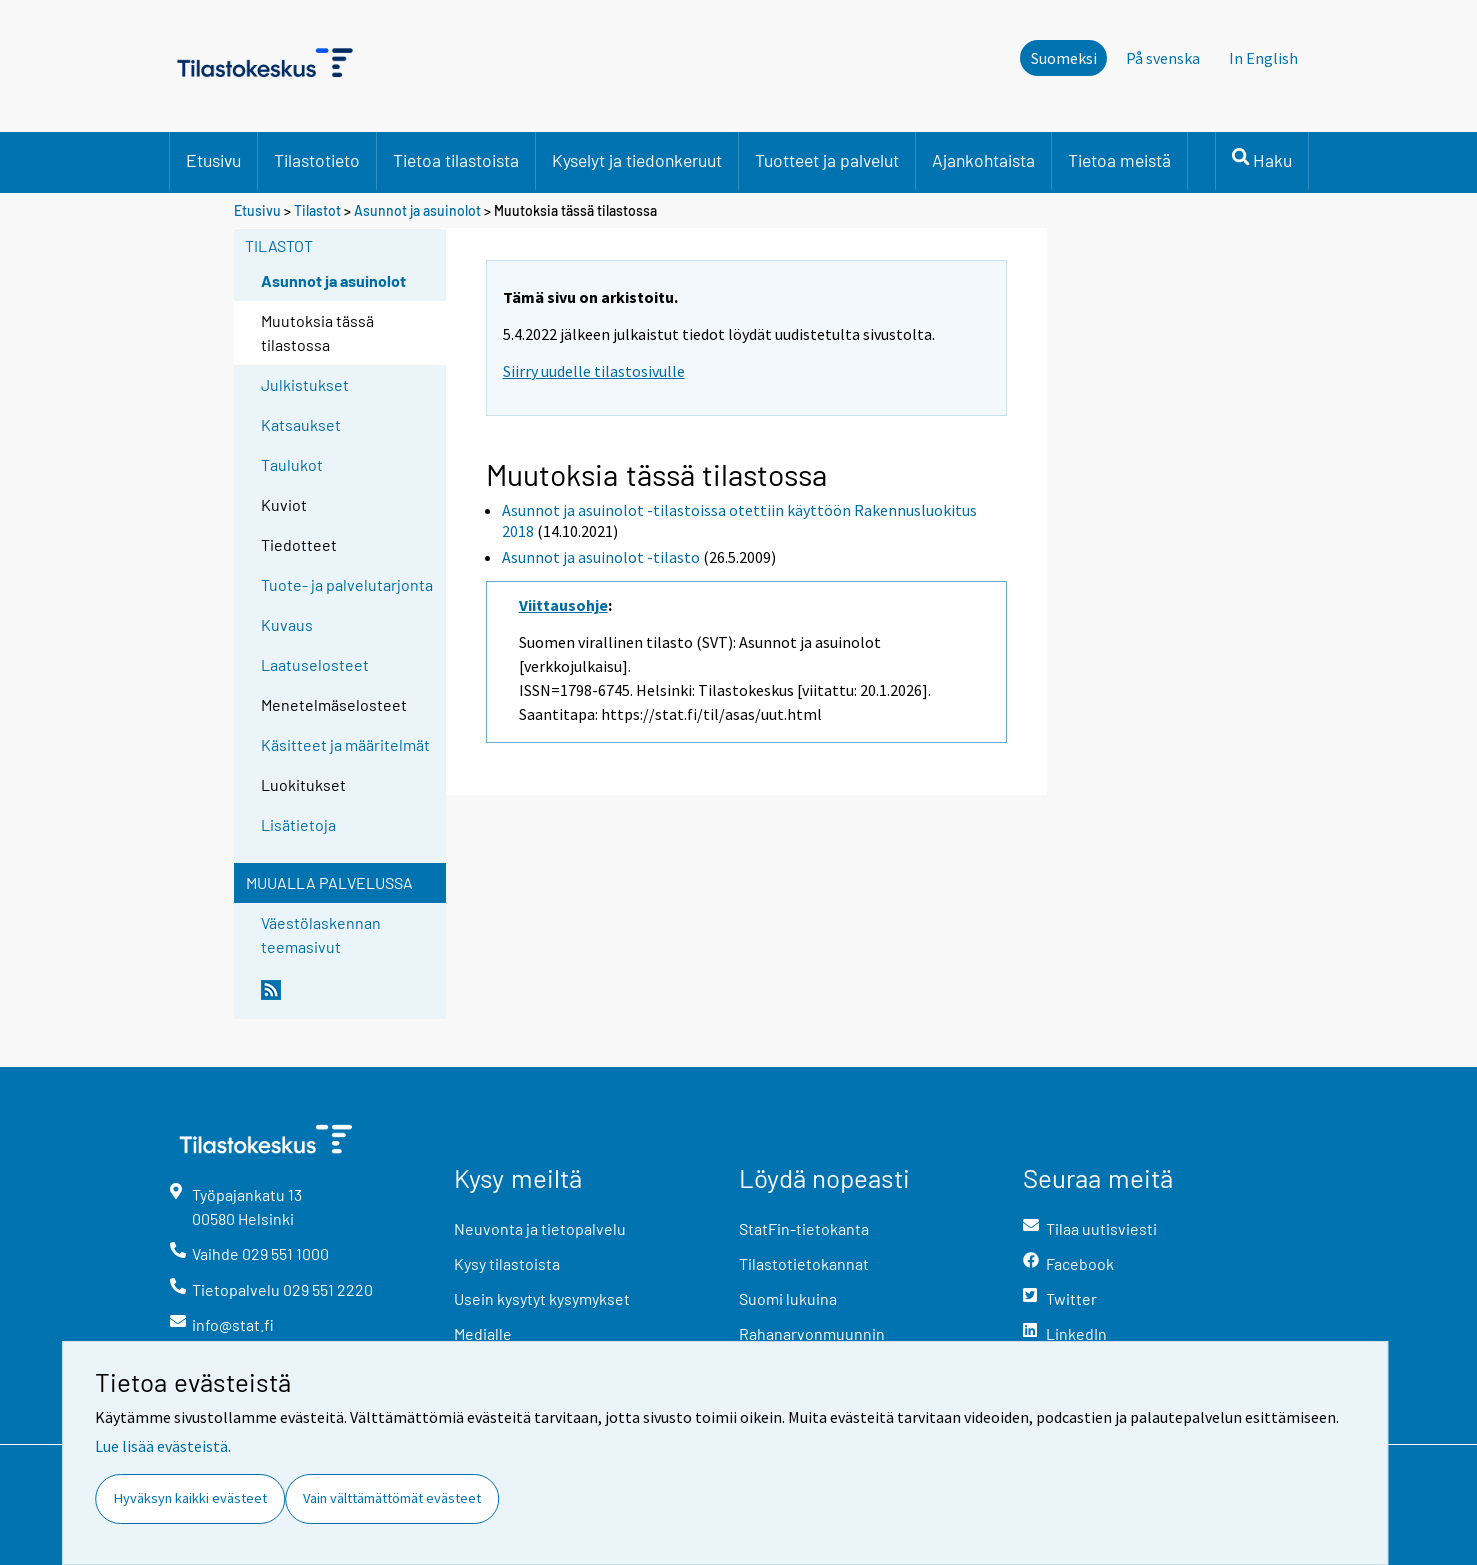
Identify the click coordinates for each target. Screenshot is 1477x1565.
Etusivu (213, 160)
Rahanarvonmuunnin (812, 1333)
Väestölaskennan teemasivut (321, 934)
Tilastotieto (317, 160)
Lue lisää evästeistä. (163, 1446)
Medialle (483, 1333)
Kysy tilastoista (507, 1263)
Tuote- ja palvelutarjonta (347, 584)
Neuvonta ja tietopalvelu (540, 1228)
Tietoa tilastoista (456, 160)
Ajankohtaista (983, 160)
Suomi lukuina (788, 1298)
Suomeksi (1064, 58)
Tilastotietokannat (804, 1263)
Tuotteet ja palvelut (827, 160)
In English (1263, 58)
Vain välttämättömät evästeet (392, 1498)
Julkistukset (305, 384)
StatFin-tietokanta (804, 1228)
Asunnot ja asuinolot (417, 210)
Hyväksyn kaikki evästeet (190, 1498)
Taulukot (292, 464)
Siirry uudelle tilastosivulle (594, 371)
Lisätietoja (298, 824)
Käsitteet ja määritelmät (345, 744)
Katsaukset (301, 424)
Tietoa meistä (1119, 160)
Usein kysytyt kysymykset (542, 1298)
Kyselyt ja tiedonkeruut (637, 160)
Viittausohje (563, 605)
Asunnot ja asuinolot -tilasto (601, 557)
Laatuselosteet (315, 664)
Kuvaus (287, 624)
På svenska (1163, 58)
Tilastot (317, 210)
